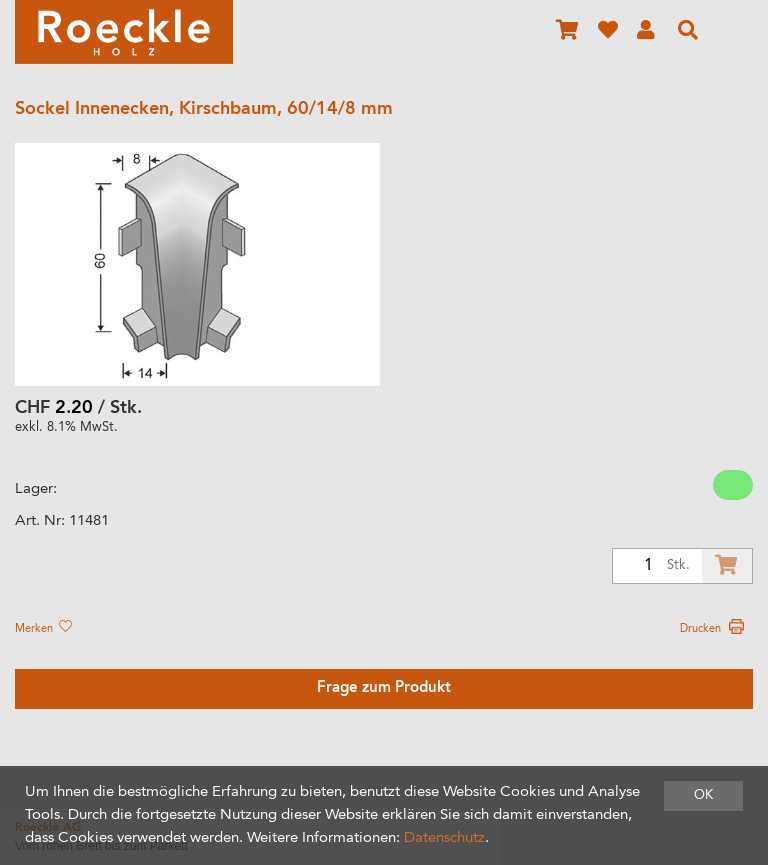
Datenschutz (444, 838)
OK (703, 795)
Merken (43, 629)
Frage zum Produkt (384, 688)
